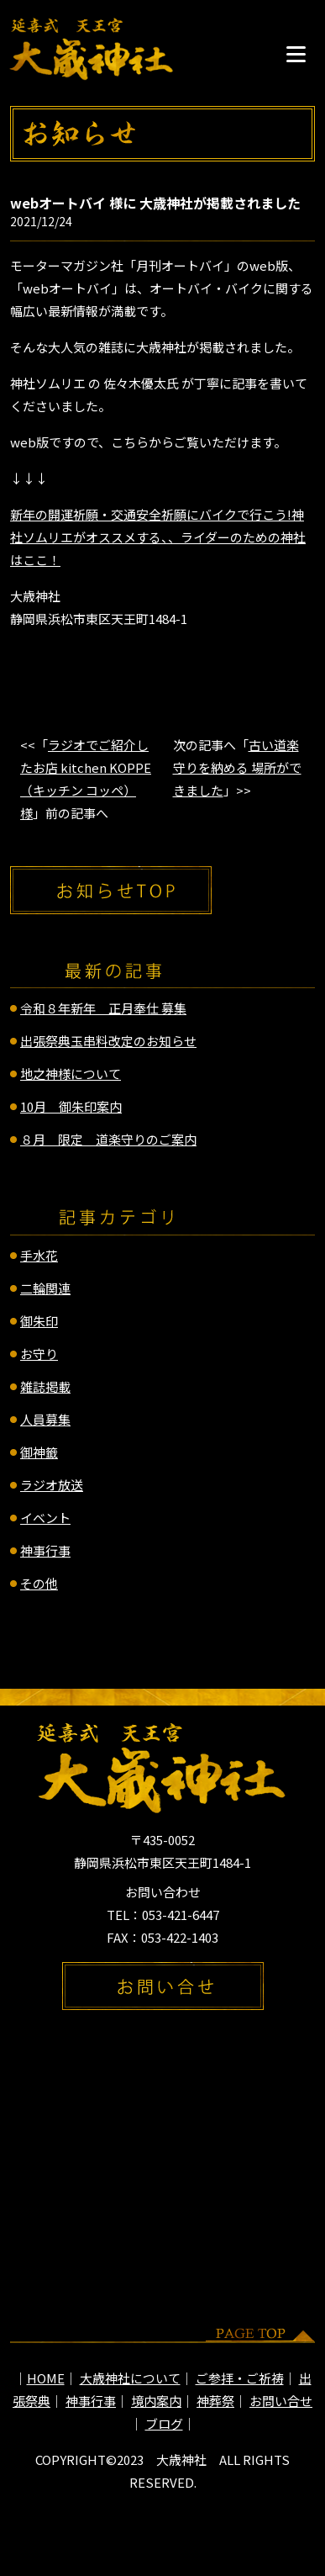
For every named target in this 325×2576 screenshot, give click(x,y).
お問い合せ (280, 2400)
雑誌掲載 (45, 1386)
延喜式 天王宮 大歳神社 (92, 49)
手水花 (39, 1255)
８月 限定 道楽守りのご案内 (108, 1139)
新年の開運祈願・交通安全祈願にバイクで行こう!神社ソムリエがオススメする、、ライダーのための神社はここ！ (158, 537)
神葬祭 (215, 2400)
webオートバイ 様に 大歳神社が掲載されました (155, 203)
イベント (45, 1517)
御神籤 (39, 1452)
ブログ (164, 2423)
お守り (39, 1353)
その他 (39, 1583)
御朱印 (39, 1321)
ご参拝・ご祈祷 (240, 2378)
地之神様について (70, 1073)
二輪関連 (45, 1288)
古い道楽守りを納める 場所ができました (237, 767)
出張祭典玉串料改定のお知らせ (108, 1041)
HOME (46, 2378)
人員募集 (45, 1419)
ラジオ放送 (51, 1485)
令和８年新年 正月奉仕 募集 (103, 1008)
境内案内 (156, 2400)
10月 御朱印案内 (71, 1106)
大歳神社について (130, 2378)
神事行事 (45, 1550)
